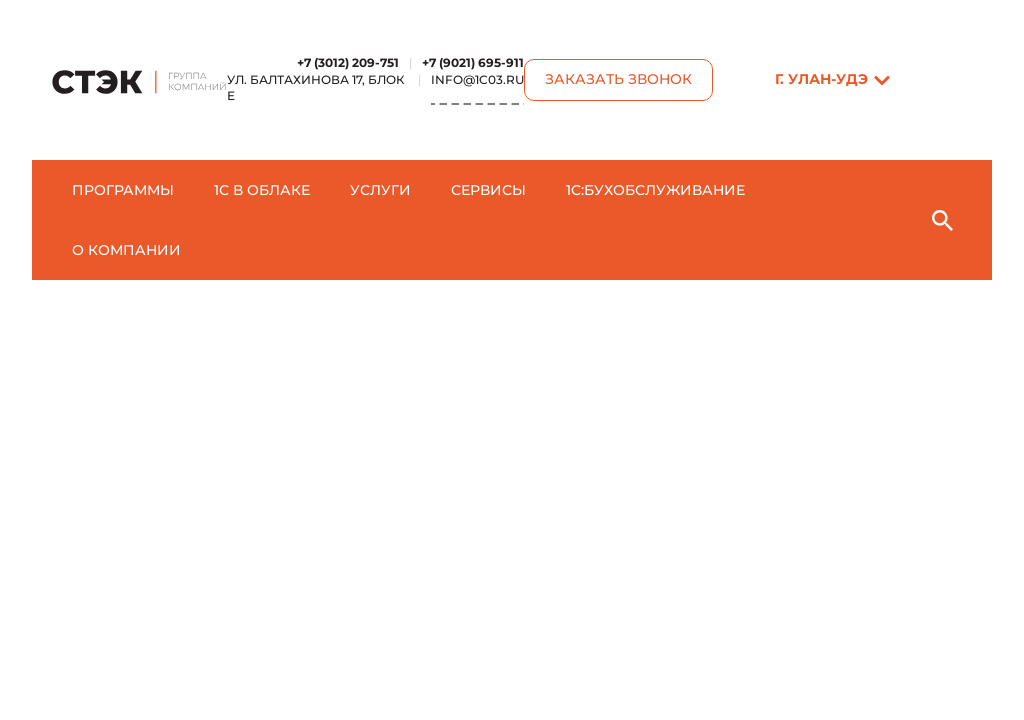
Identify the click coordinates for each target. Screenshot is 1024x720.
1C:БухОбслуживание (655, 190)
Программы (123, 190)
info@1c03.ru (477, 79)
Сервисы (488, 190)
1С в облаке (262, 190)
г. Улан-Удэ (821, 79)
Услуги (380, 190)
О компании (126, 250)
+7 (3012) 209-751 (348, 62)
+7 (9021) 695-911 (473, 62)
